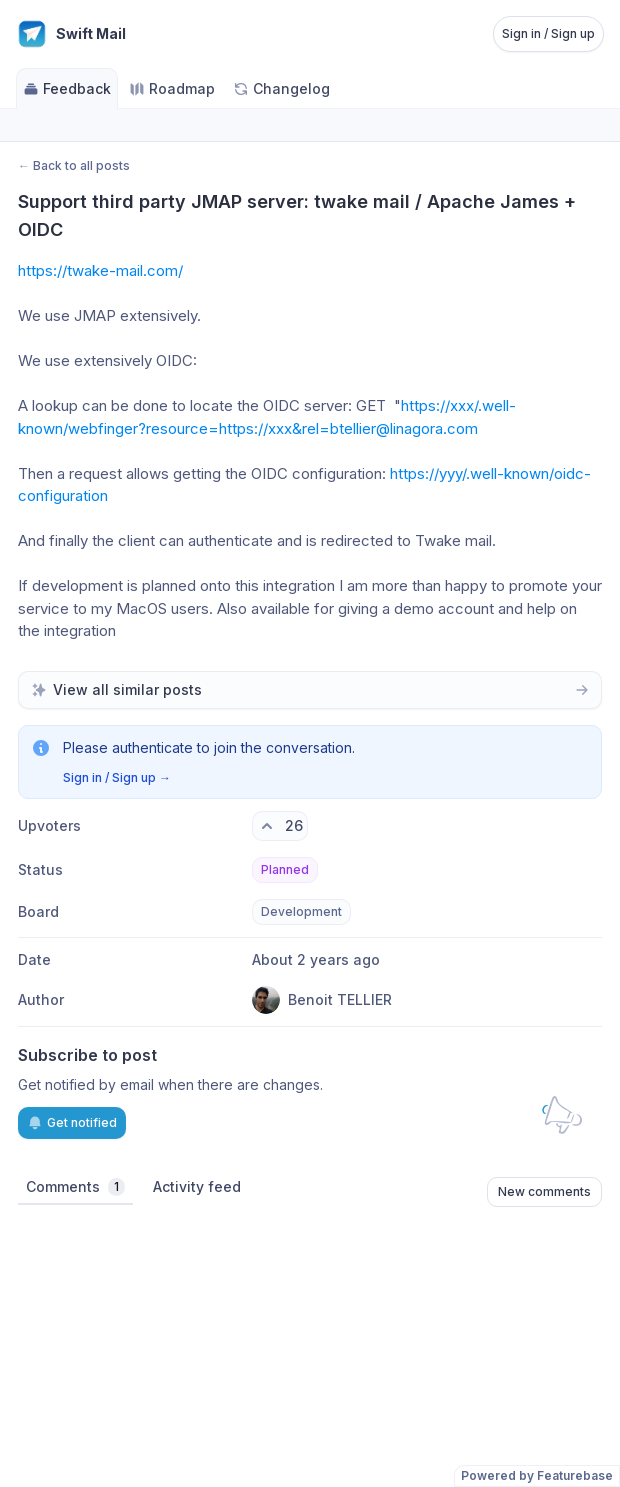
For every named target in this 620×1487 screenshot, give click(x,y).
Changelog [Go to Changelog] (281, 88)
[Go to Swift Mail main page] (71, 34)
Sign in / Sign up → (117, 777)
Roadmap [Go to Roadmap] (172, 88)
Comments (75, 1187)
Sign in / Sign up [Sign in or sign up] (548, 33)
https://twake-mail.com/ (100, 270)
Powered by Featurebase (537, 1475)
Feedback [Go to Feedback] (67, 88)
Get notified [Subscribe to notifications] (72, 1123)
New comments (544, 1191)
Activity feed (197, 1186)
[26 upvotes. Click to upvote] (280, 826)
